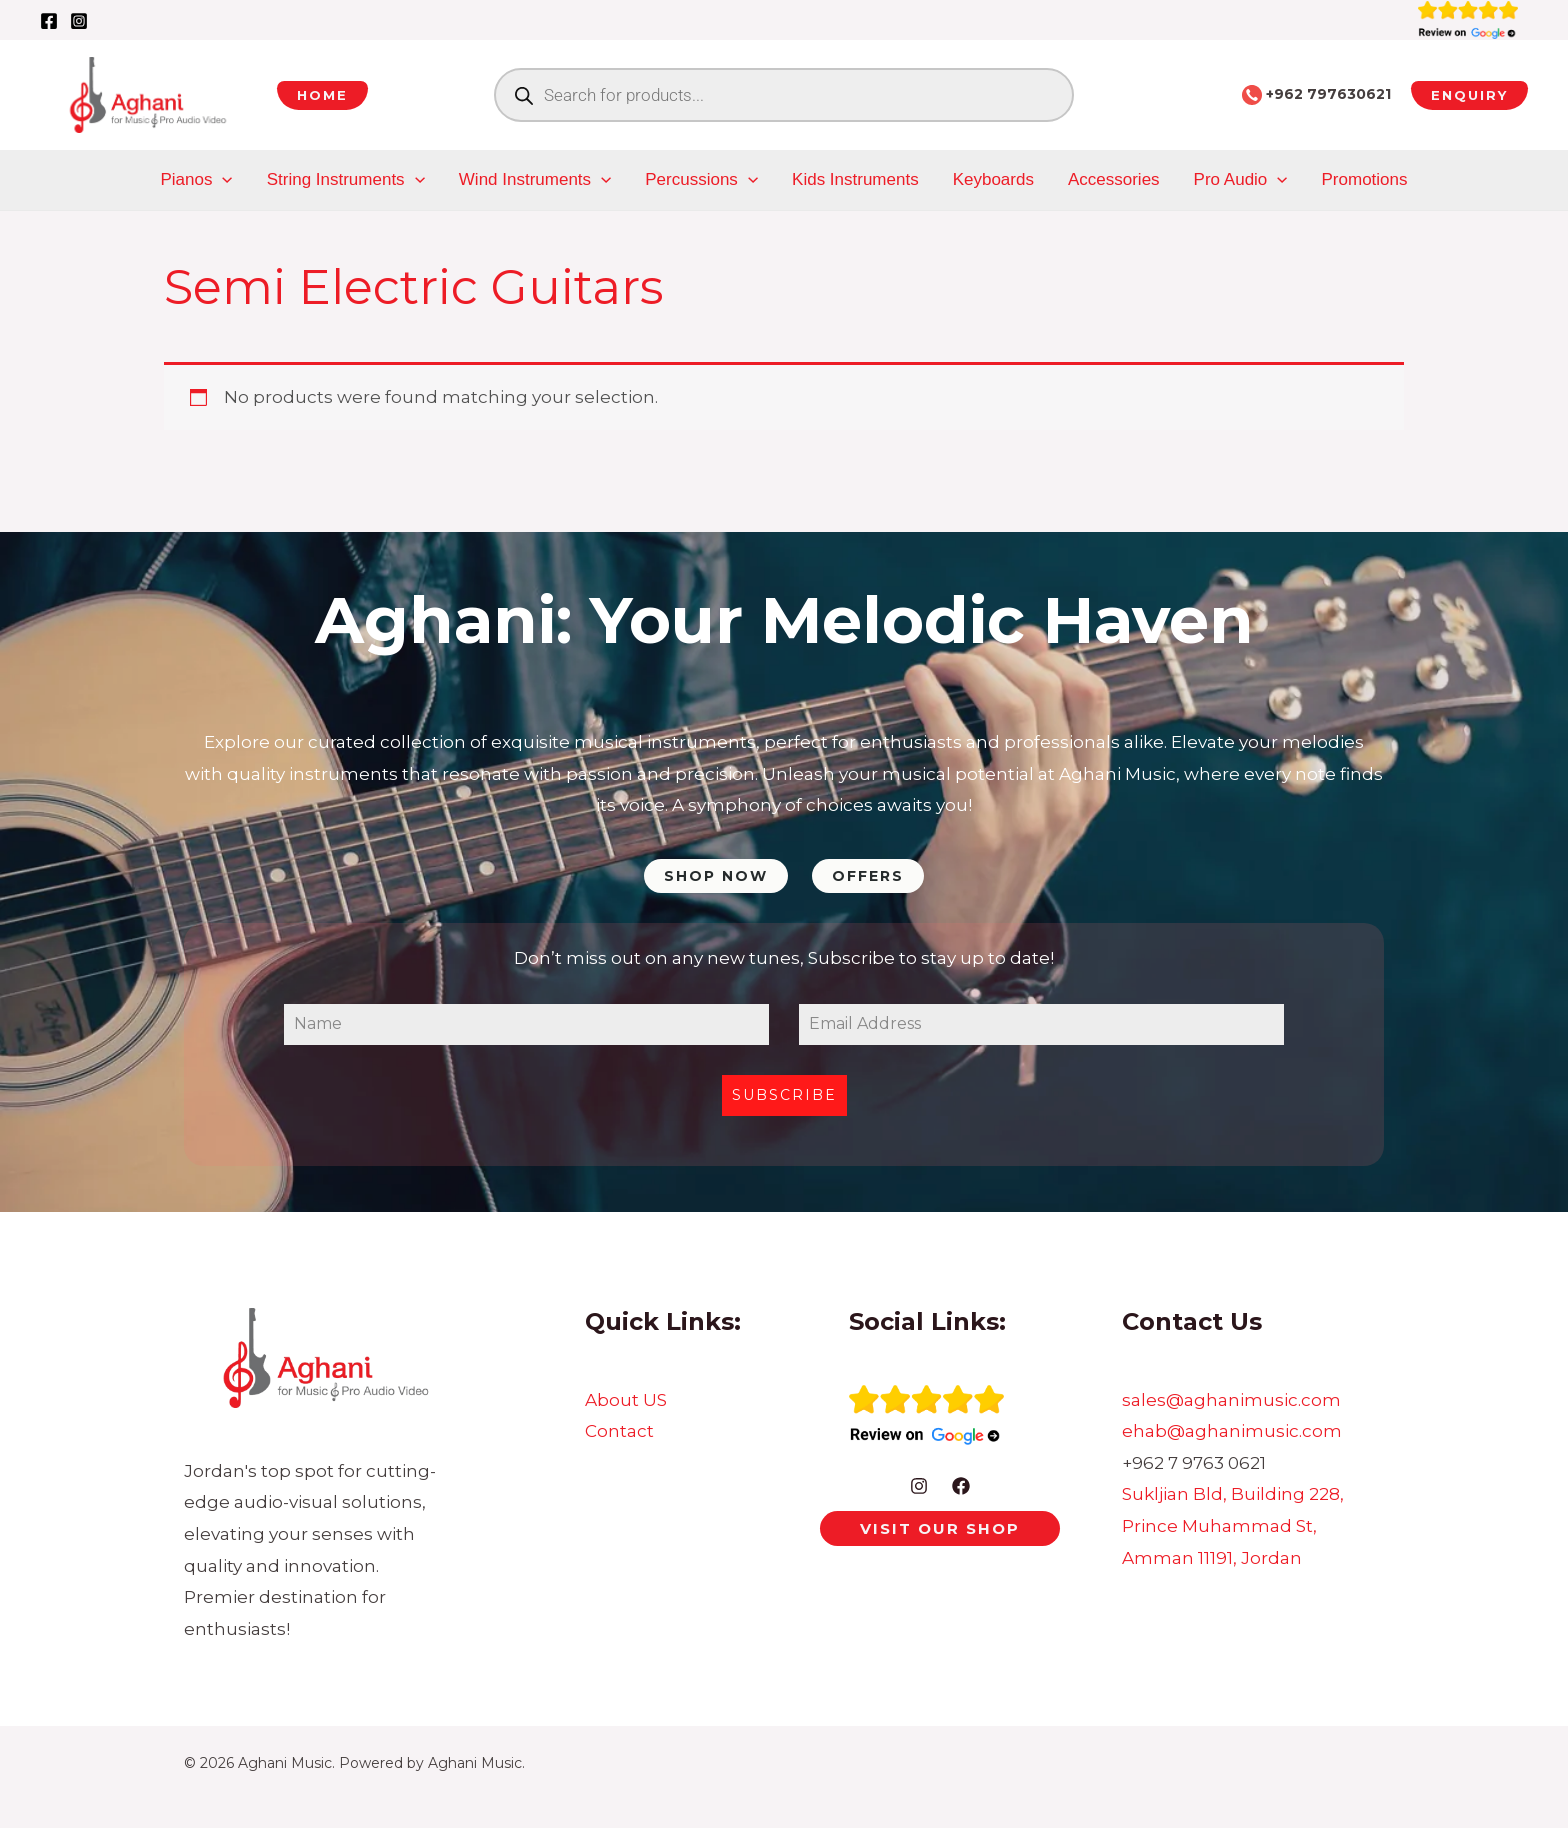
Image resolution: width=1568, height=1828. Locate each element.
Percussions (701, 180)
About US (626, 1400)
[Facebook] (49, 21)
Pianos (197, 180)
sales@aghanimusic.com (1231, 1400)
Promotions (1365, 179)
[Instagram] (79, 21)
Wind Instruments (535, 180)
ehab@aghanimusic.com (1232, 1431)
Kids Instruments (855, 179)
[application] (222, 180)
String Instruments (346, 180)
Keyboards (993, 179)
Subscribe (784, 1095)
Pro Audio (1241, 180)
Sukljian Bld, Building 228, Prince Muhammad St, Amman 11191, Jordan (1233, 1525)
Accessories (1114, 179)
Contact (619, 1431)
